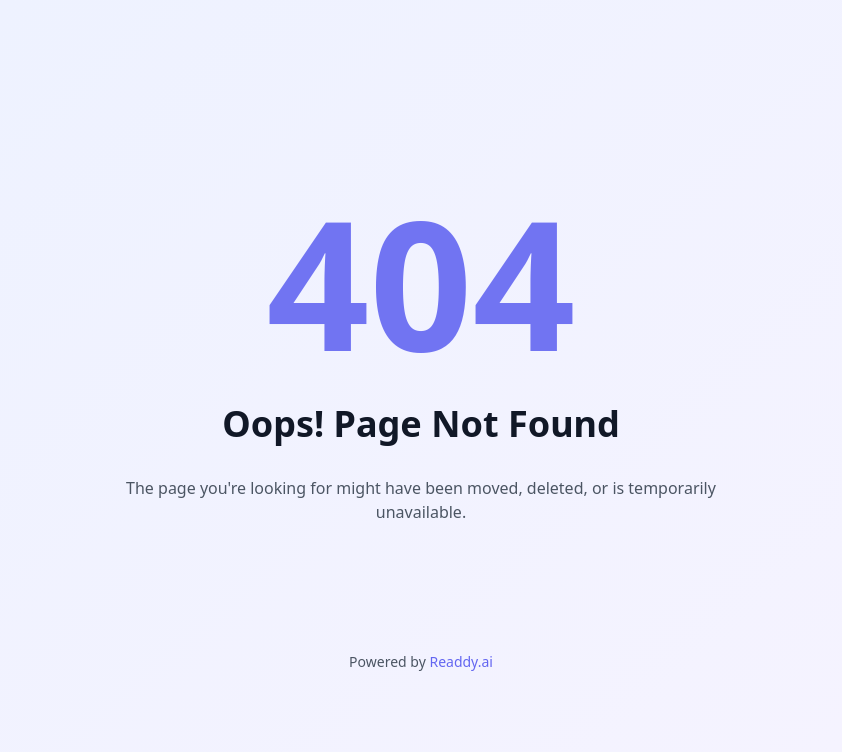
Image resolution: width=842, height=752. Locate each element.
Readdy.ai (460, 661)
